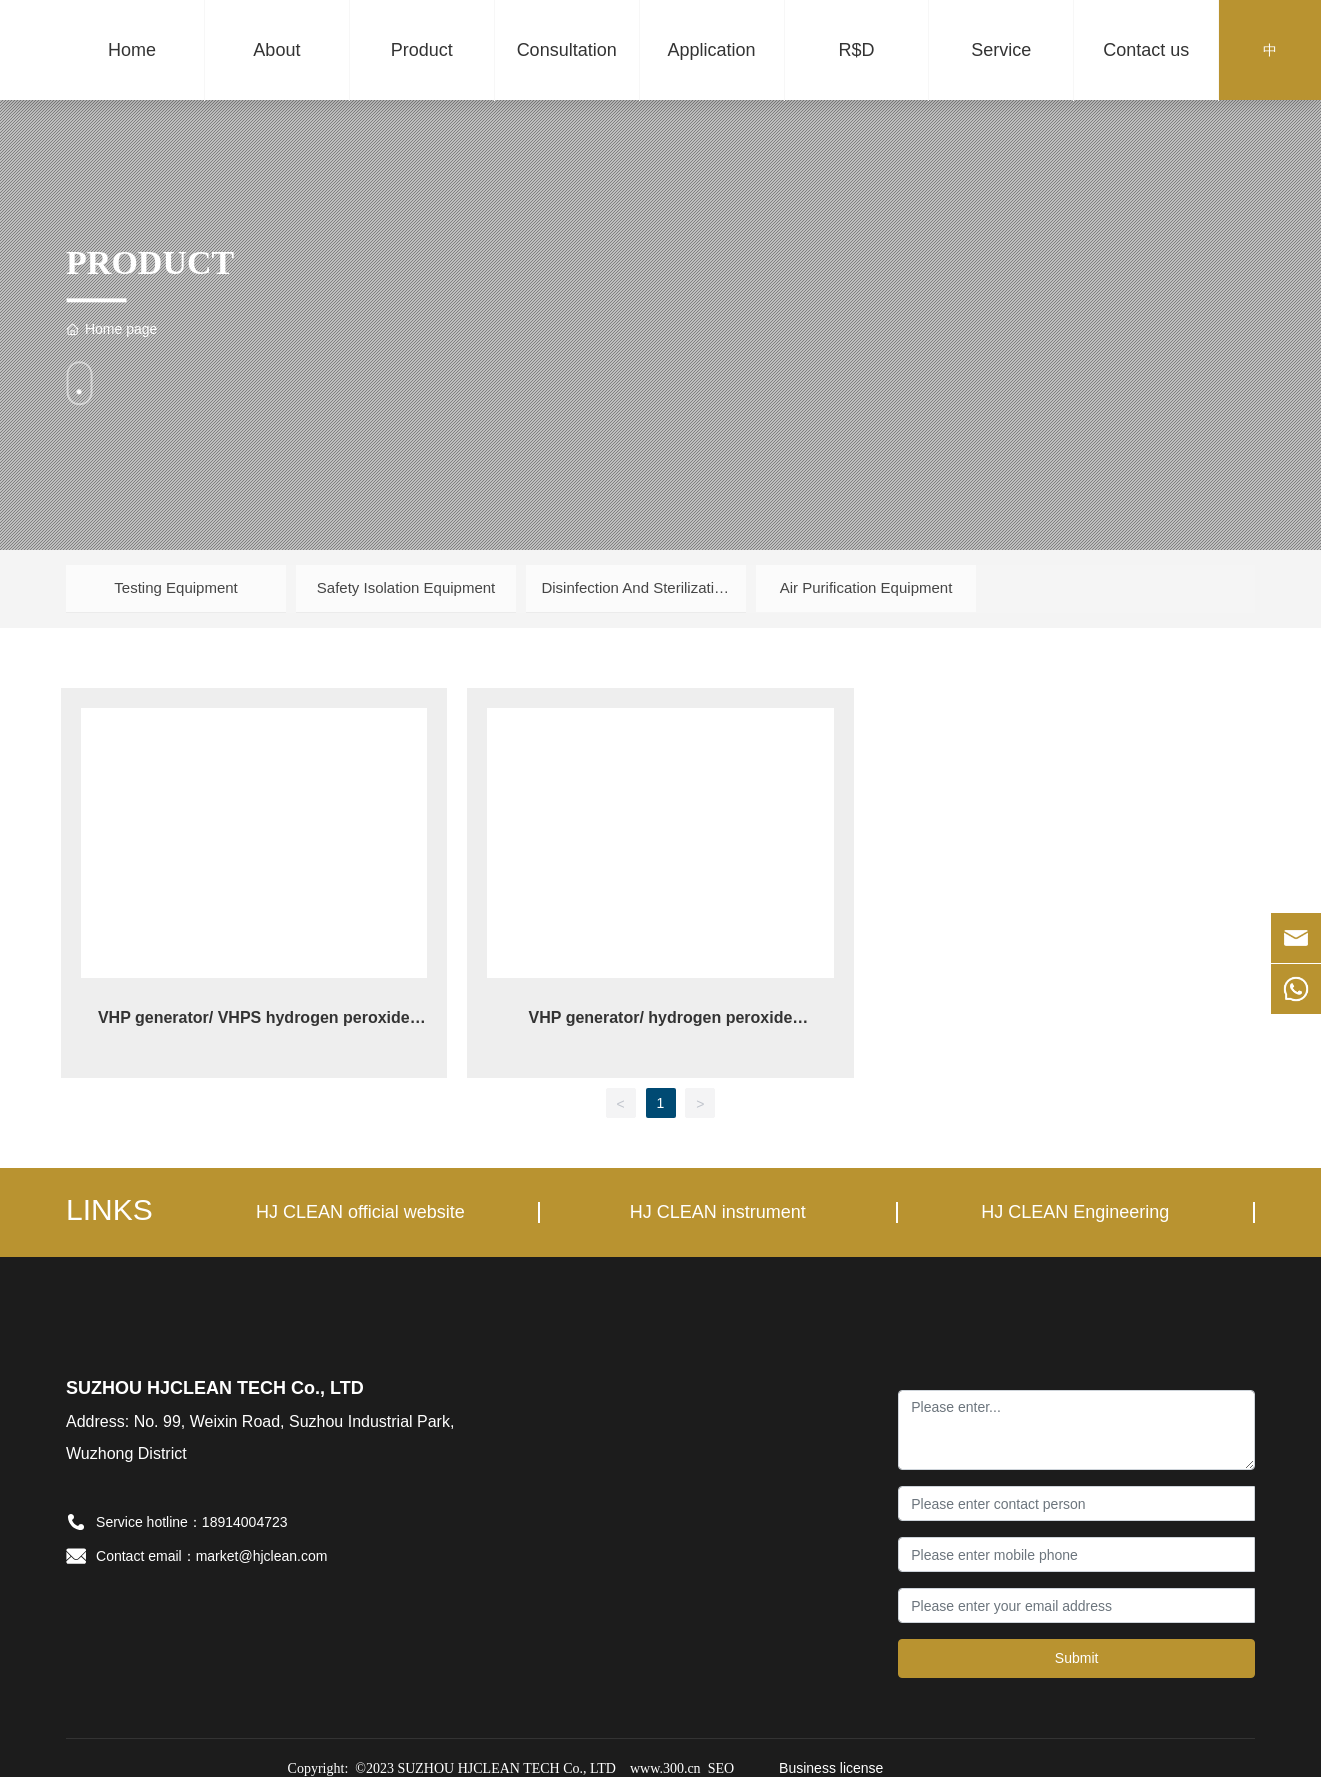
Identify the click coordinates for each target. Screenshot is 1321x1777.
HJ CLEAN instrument (718, 1209)
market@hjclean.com (262, 1553)
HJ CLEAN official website (360, 1209)
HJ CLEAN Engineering (1075, 1209)
